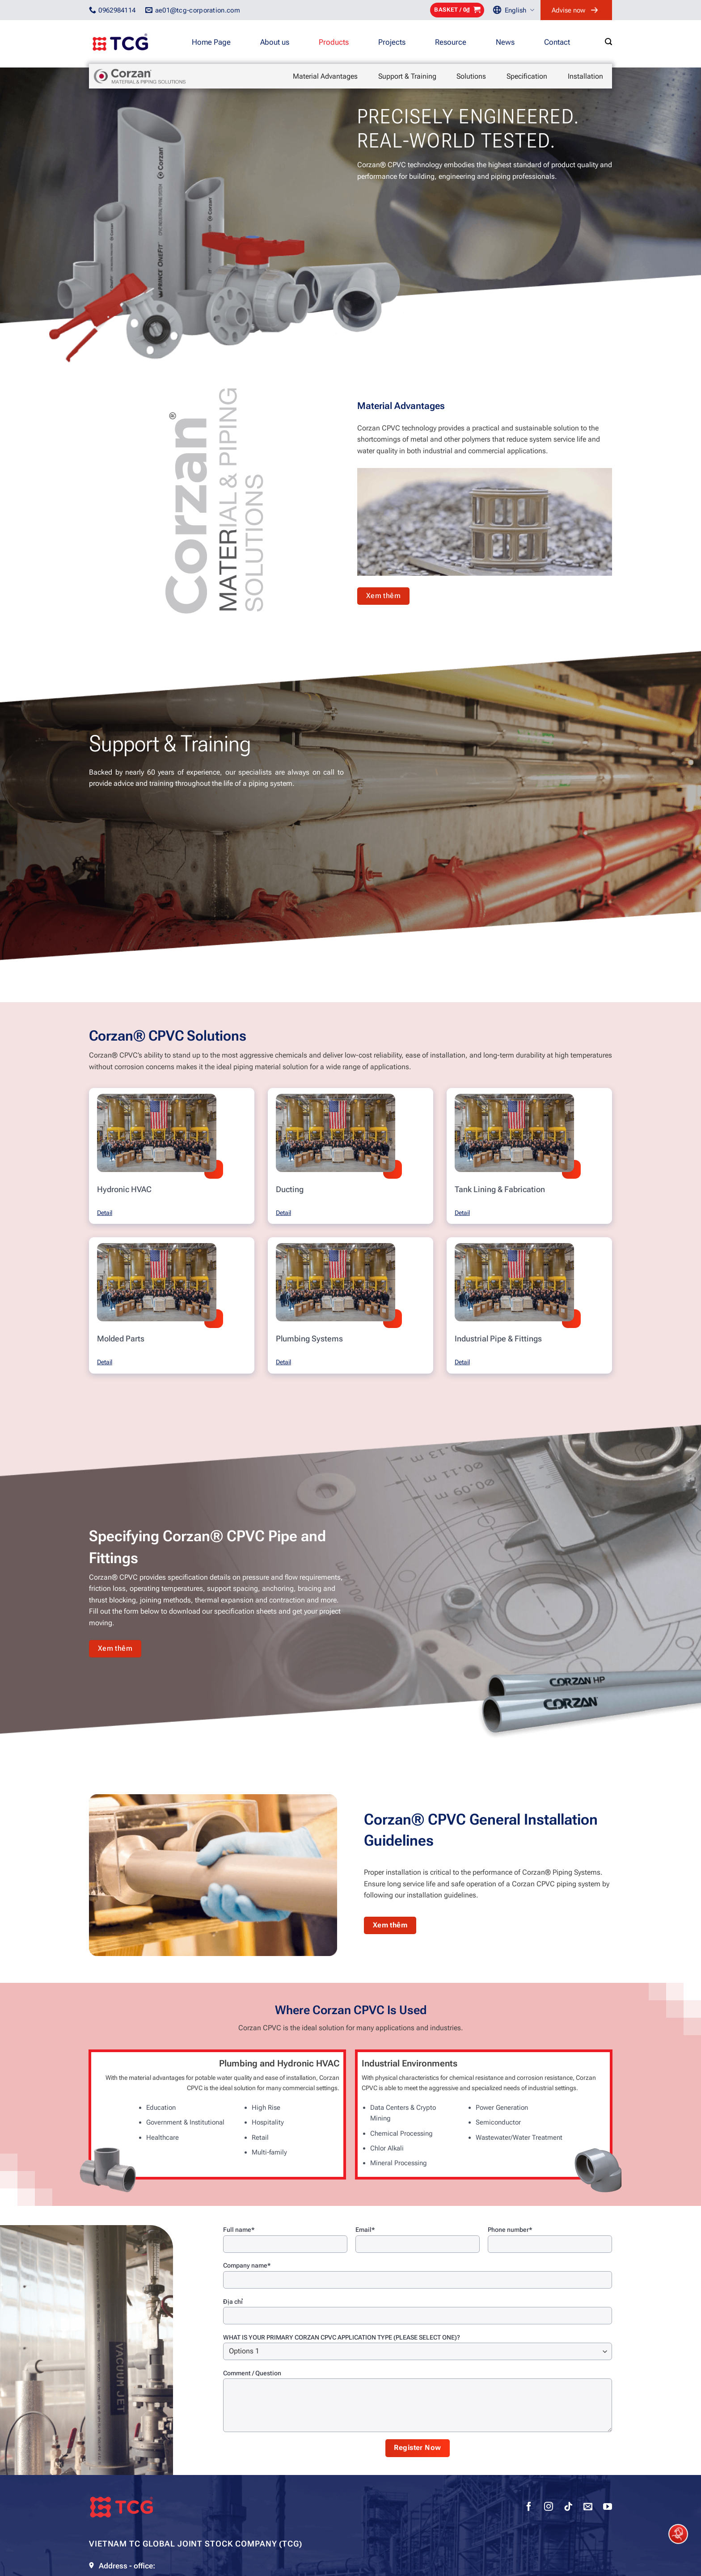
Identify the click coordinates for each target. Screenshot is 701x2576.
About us (274, 42)
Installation (585, 76)
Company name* (246, 2265)
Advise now (568, 10)
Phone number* (510, 2229)
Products (334, 42)
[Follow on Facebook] (528, 2508)
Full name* (238, 2229)
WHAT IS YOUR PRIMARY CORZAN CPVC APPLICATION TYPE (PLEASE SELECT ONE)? (341, 2337)
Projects (391, 42)
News (505, 42)
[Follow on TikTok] (568, 2508)
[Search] (608, 41)
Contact (557, 42)
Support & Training (407, 76)
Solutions (471, 76)
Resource (450, 42)
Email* (365, 2229)
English (519, 10)
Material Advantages (325, 76)
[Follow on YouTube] (607, 2508)
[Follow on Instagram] (548, 2508)
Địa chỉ (233, 2301)
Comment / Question (252, 2373)
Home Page (211, 42)
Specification (527, 76)
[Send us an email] (587, 2508)
